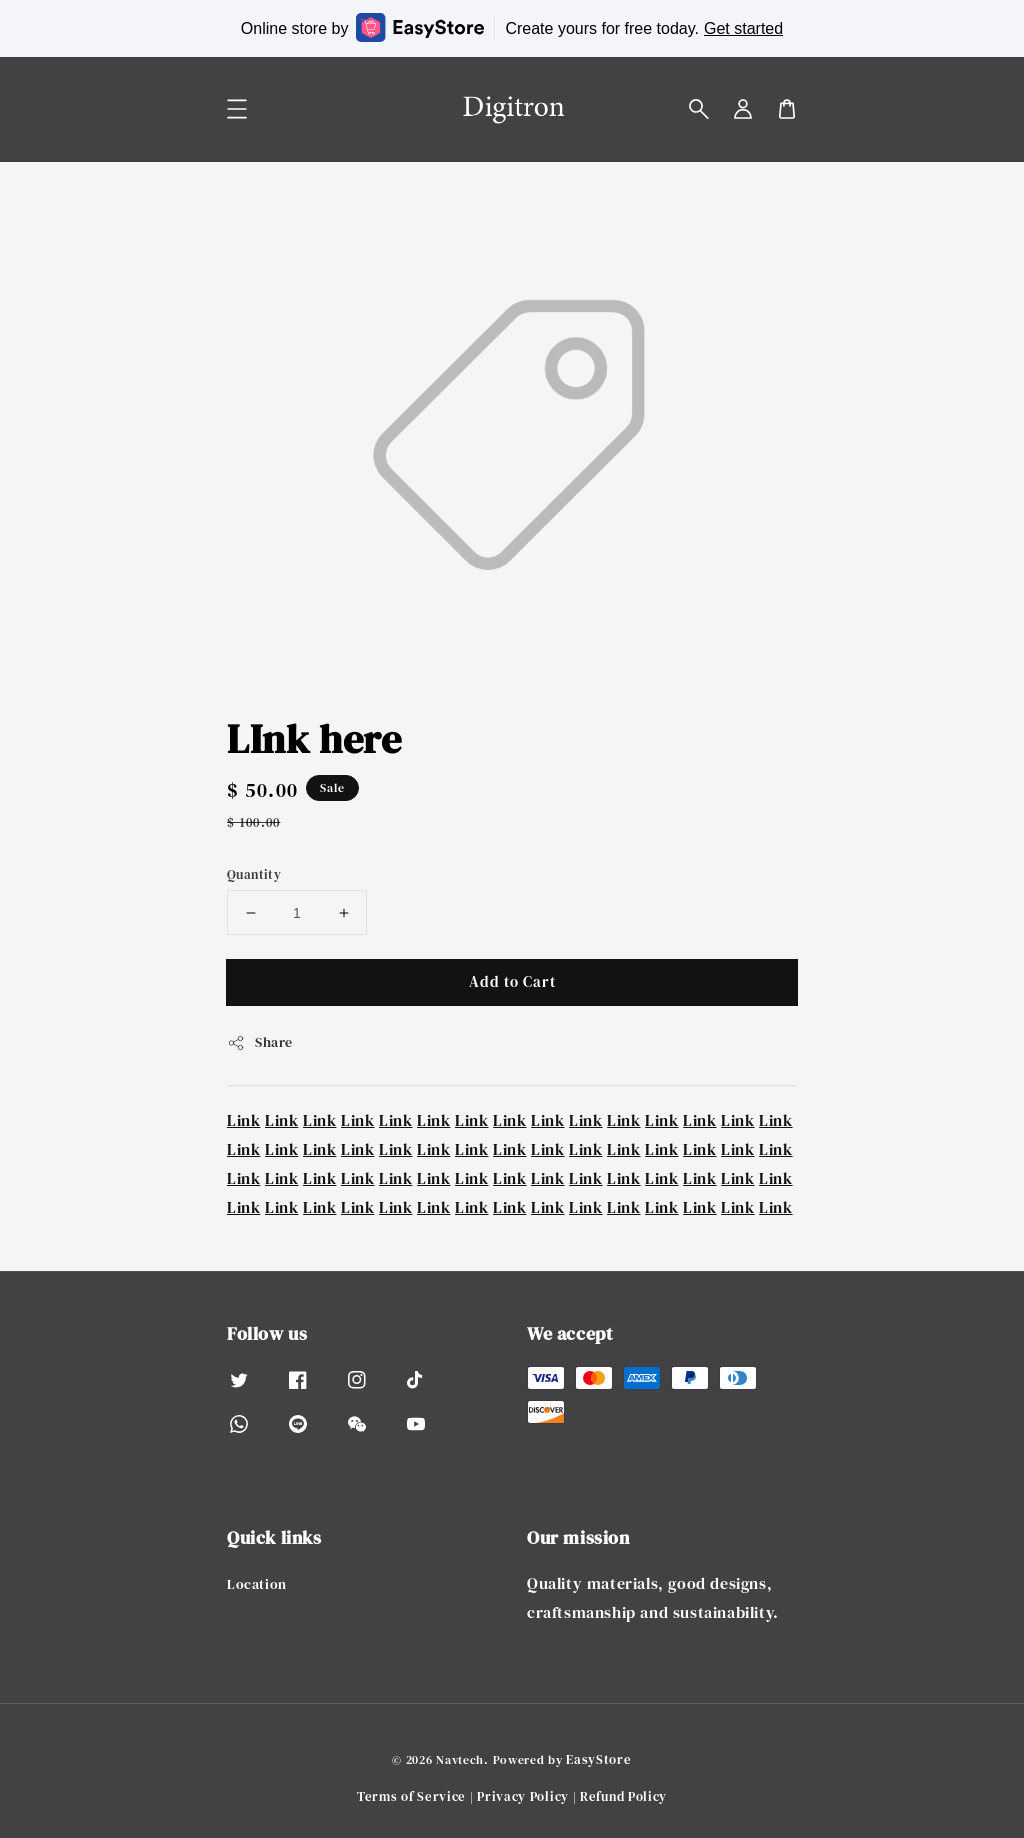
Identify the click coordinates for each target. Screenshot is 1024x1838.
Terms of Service (411, 1796)
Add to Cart (512, 981)
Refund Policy (623, 1796)
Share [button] (260, 1042)
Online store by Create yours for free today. (512, 27)
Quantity (254, 874)
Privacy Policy (523, 1796)
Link (243, 1120)
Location (257, 1584)
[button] (699, 109)
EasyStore (598, 1759)
